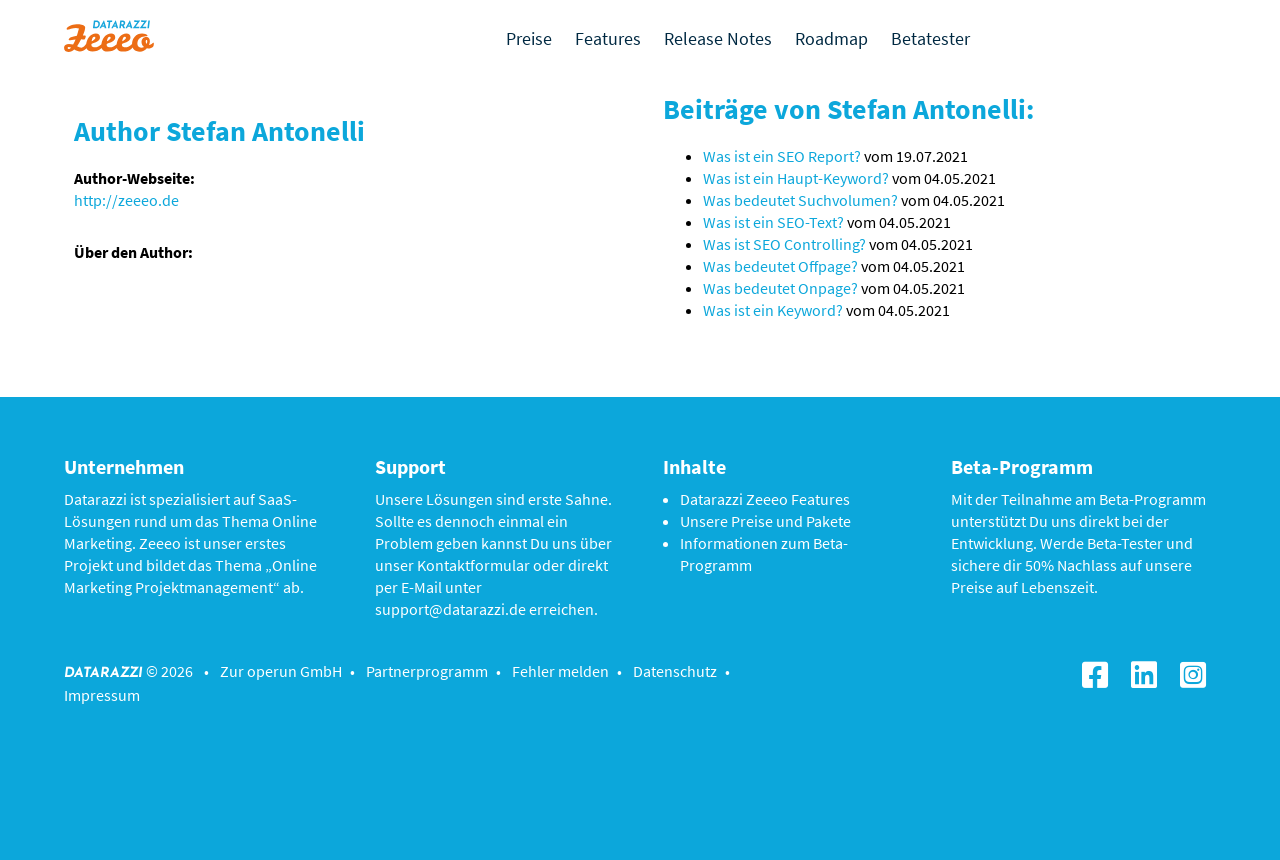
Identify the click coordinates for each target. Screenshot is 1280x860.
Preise (529, 38)
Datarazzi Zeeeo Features (765, 499)
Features (608, 38)
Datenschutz (675, 671)
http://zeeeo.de (126, 200)
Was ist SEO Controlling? (784, 244)
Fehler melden (560, 671)
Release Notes (718, 38)
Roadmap (831, 38)
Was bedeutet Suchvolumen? (800, 200)
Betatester (930, 38)
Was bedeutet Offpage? (780, 266)
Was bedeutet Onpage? (780, 288)
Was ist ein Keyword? (773, 310)
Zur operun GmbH (281, 671)
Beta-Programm (1152, 499)
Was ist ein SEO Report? (782, 156)
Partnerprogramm (427, 671)
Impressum (102, 695)
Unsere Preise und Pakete (765, 521)
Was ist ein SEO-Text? (773, 222)
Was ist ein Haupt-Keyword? (796, 178)
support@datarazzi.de (450, 609)
